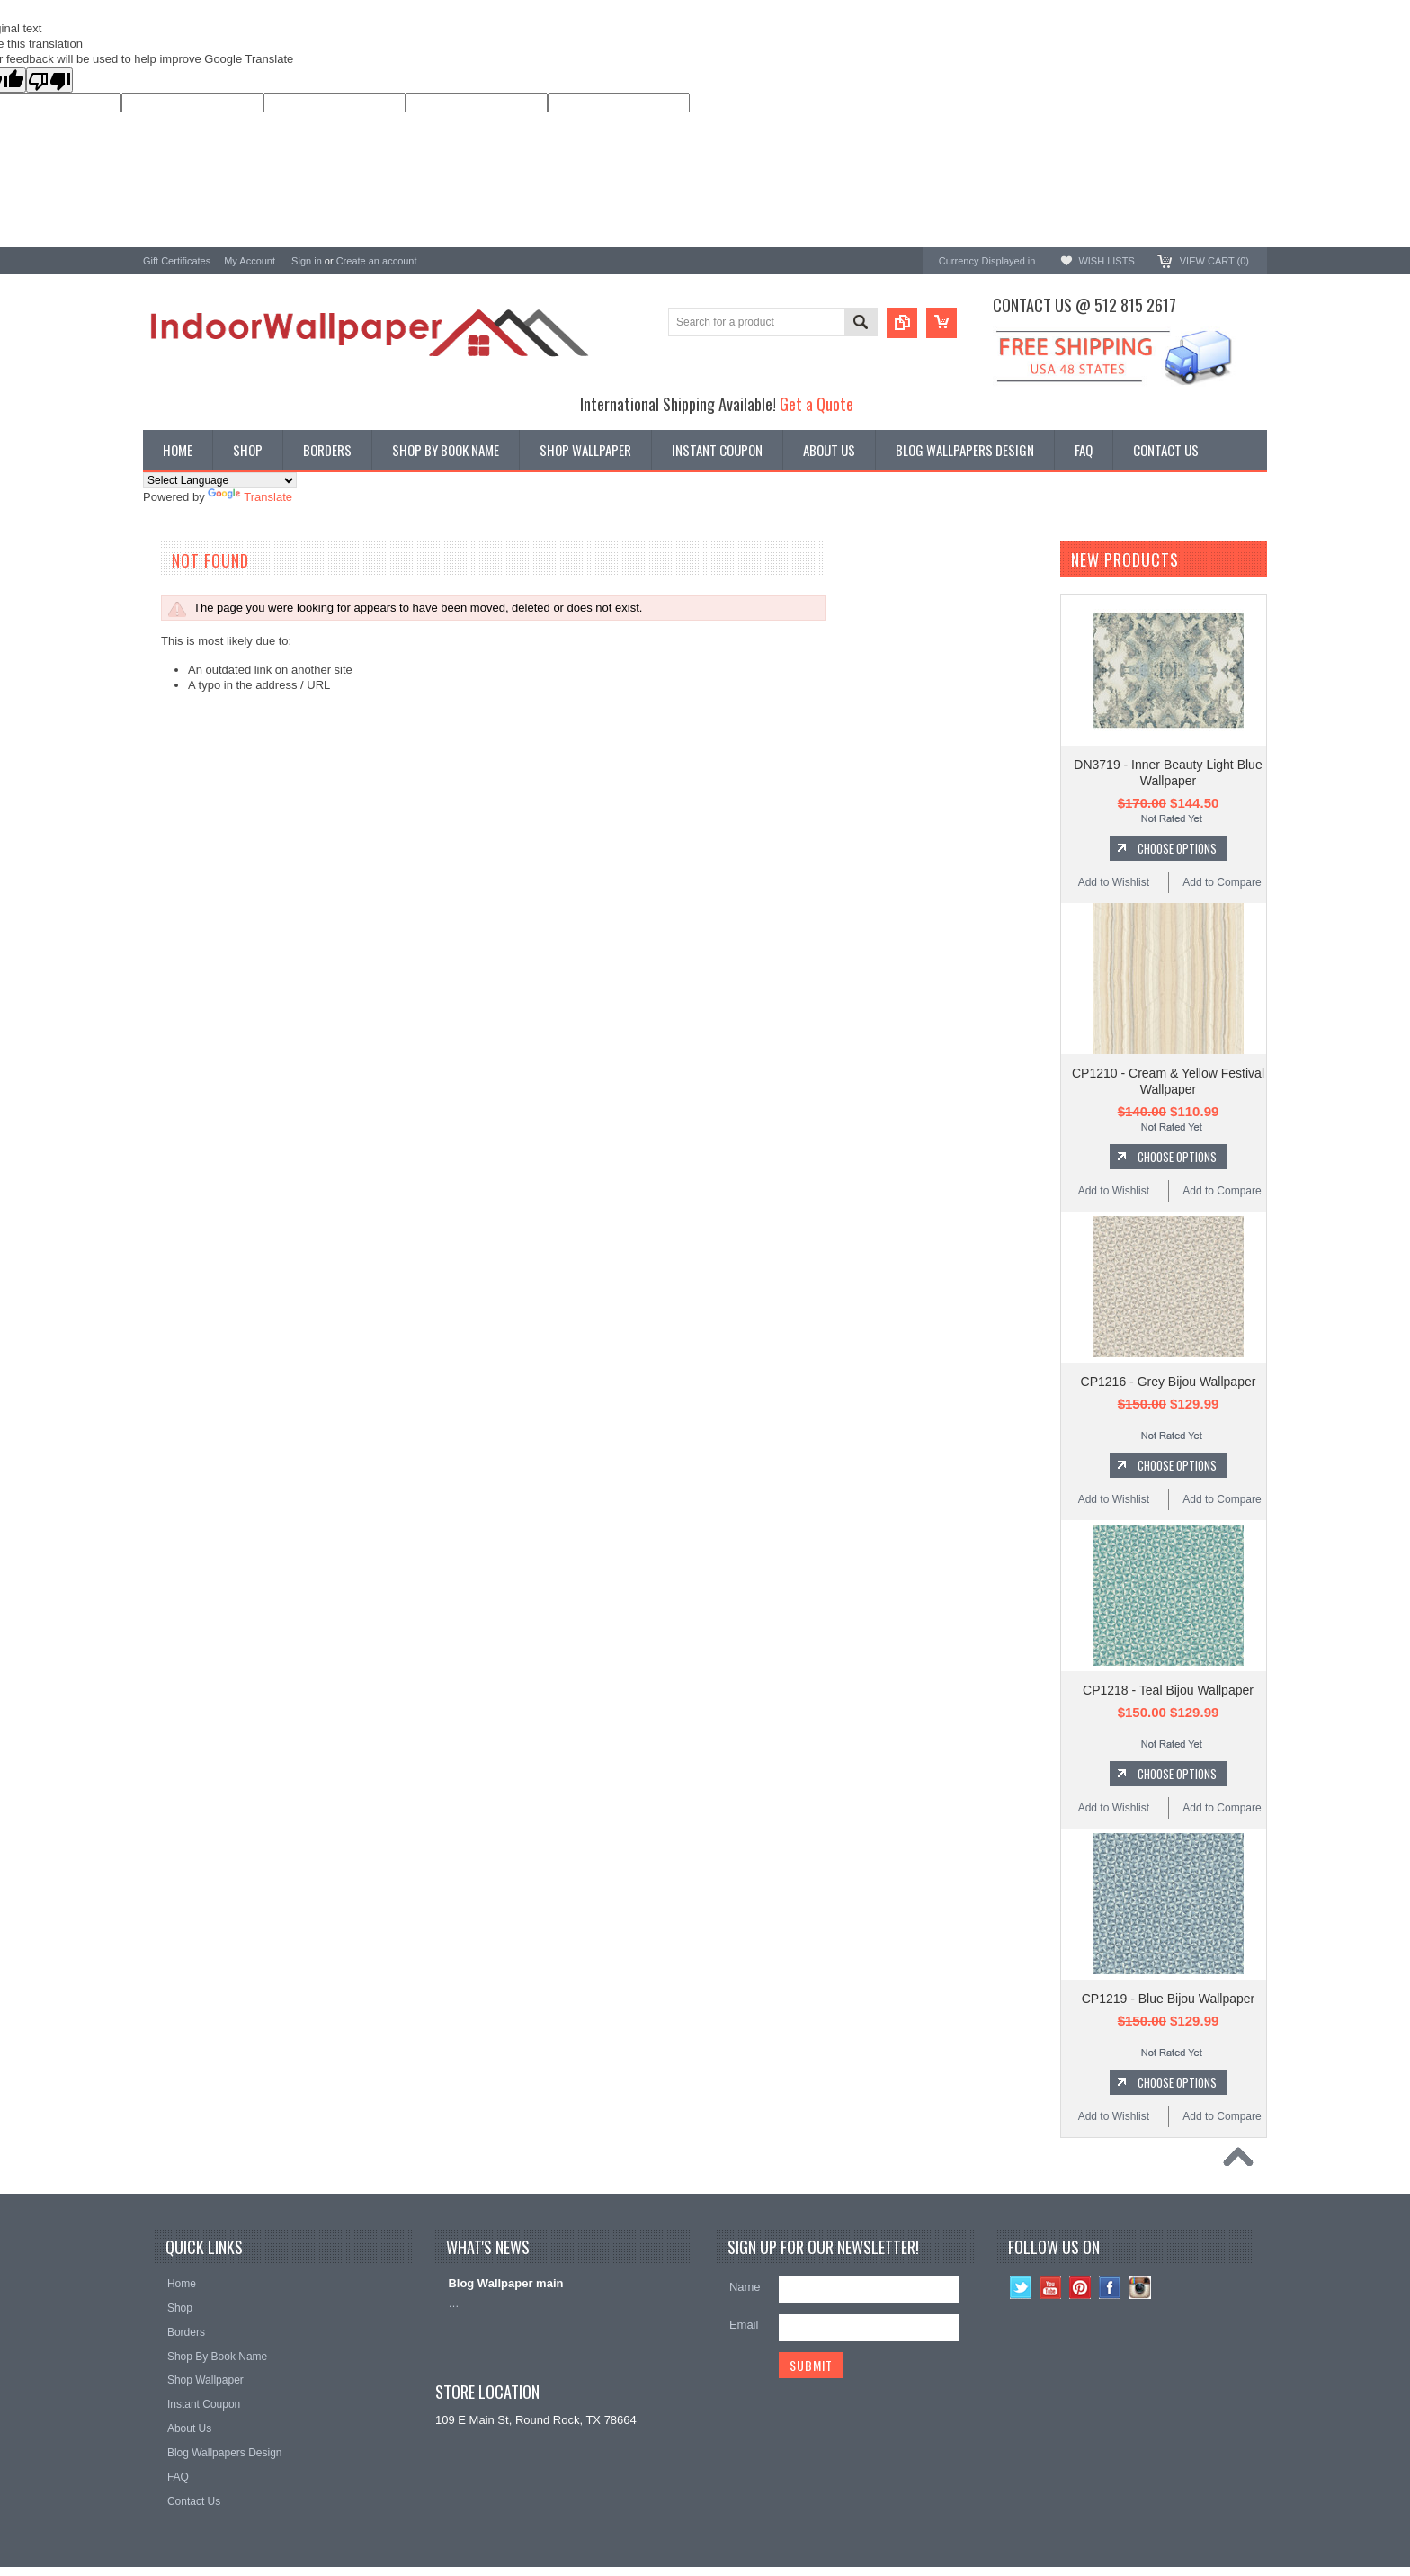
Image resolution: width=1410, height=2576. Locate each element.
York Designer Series (198, 615)
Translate (250, 497)
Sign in (306, 260)
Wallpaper (169, 600)
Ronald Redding (185, 799)
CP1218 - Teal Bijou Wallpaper (1168, 1690)
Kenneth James (183, 895)
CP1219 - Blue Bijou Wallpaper (1168, 1998)
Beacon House (181, 919)
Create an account (376, 260)
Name (745, 2287)
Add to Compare (1221, 882)
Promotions (172, 631)
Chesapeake (176, 823)
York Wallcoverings (192, 702)
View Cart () (1214, 260)
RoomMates (174, 847)
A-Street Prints (181, 726)
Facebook (1110, 2287)
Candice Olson (181, 775)
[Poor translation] (49, 80)
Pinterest (1080, 2287)
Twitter (1021, 2287)
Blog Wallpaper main (505, 2283)
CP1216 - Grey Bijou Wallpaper (1168, 1381)
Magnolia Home (184, 871)
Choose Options (1177, 848)
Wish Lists (1106, 260)
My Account (249, 260)
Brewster (166, 750)
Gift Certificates (176, 260)
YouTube (1051, 2287)
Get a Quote (816, 403)
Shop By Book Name (197, 586)
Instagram (1140, 2287)
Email (744, 2324)
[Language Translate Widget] (220, 480)
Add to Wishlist (1113, 882)
